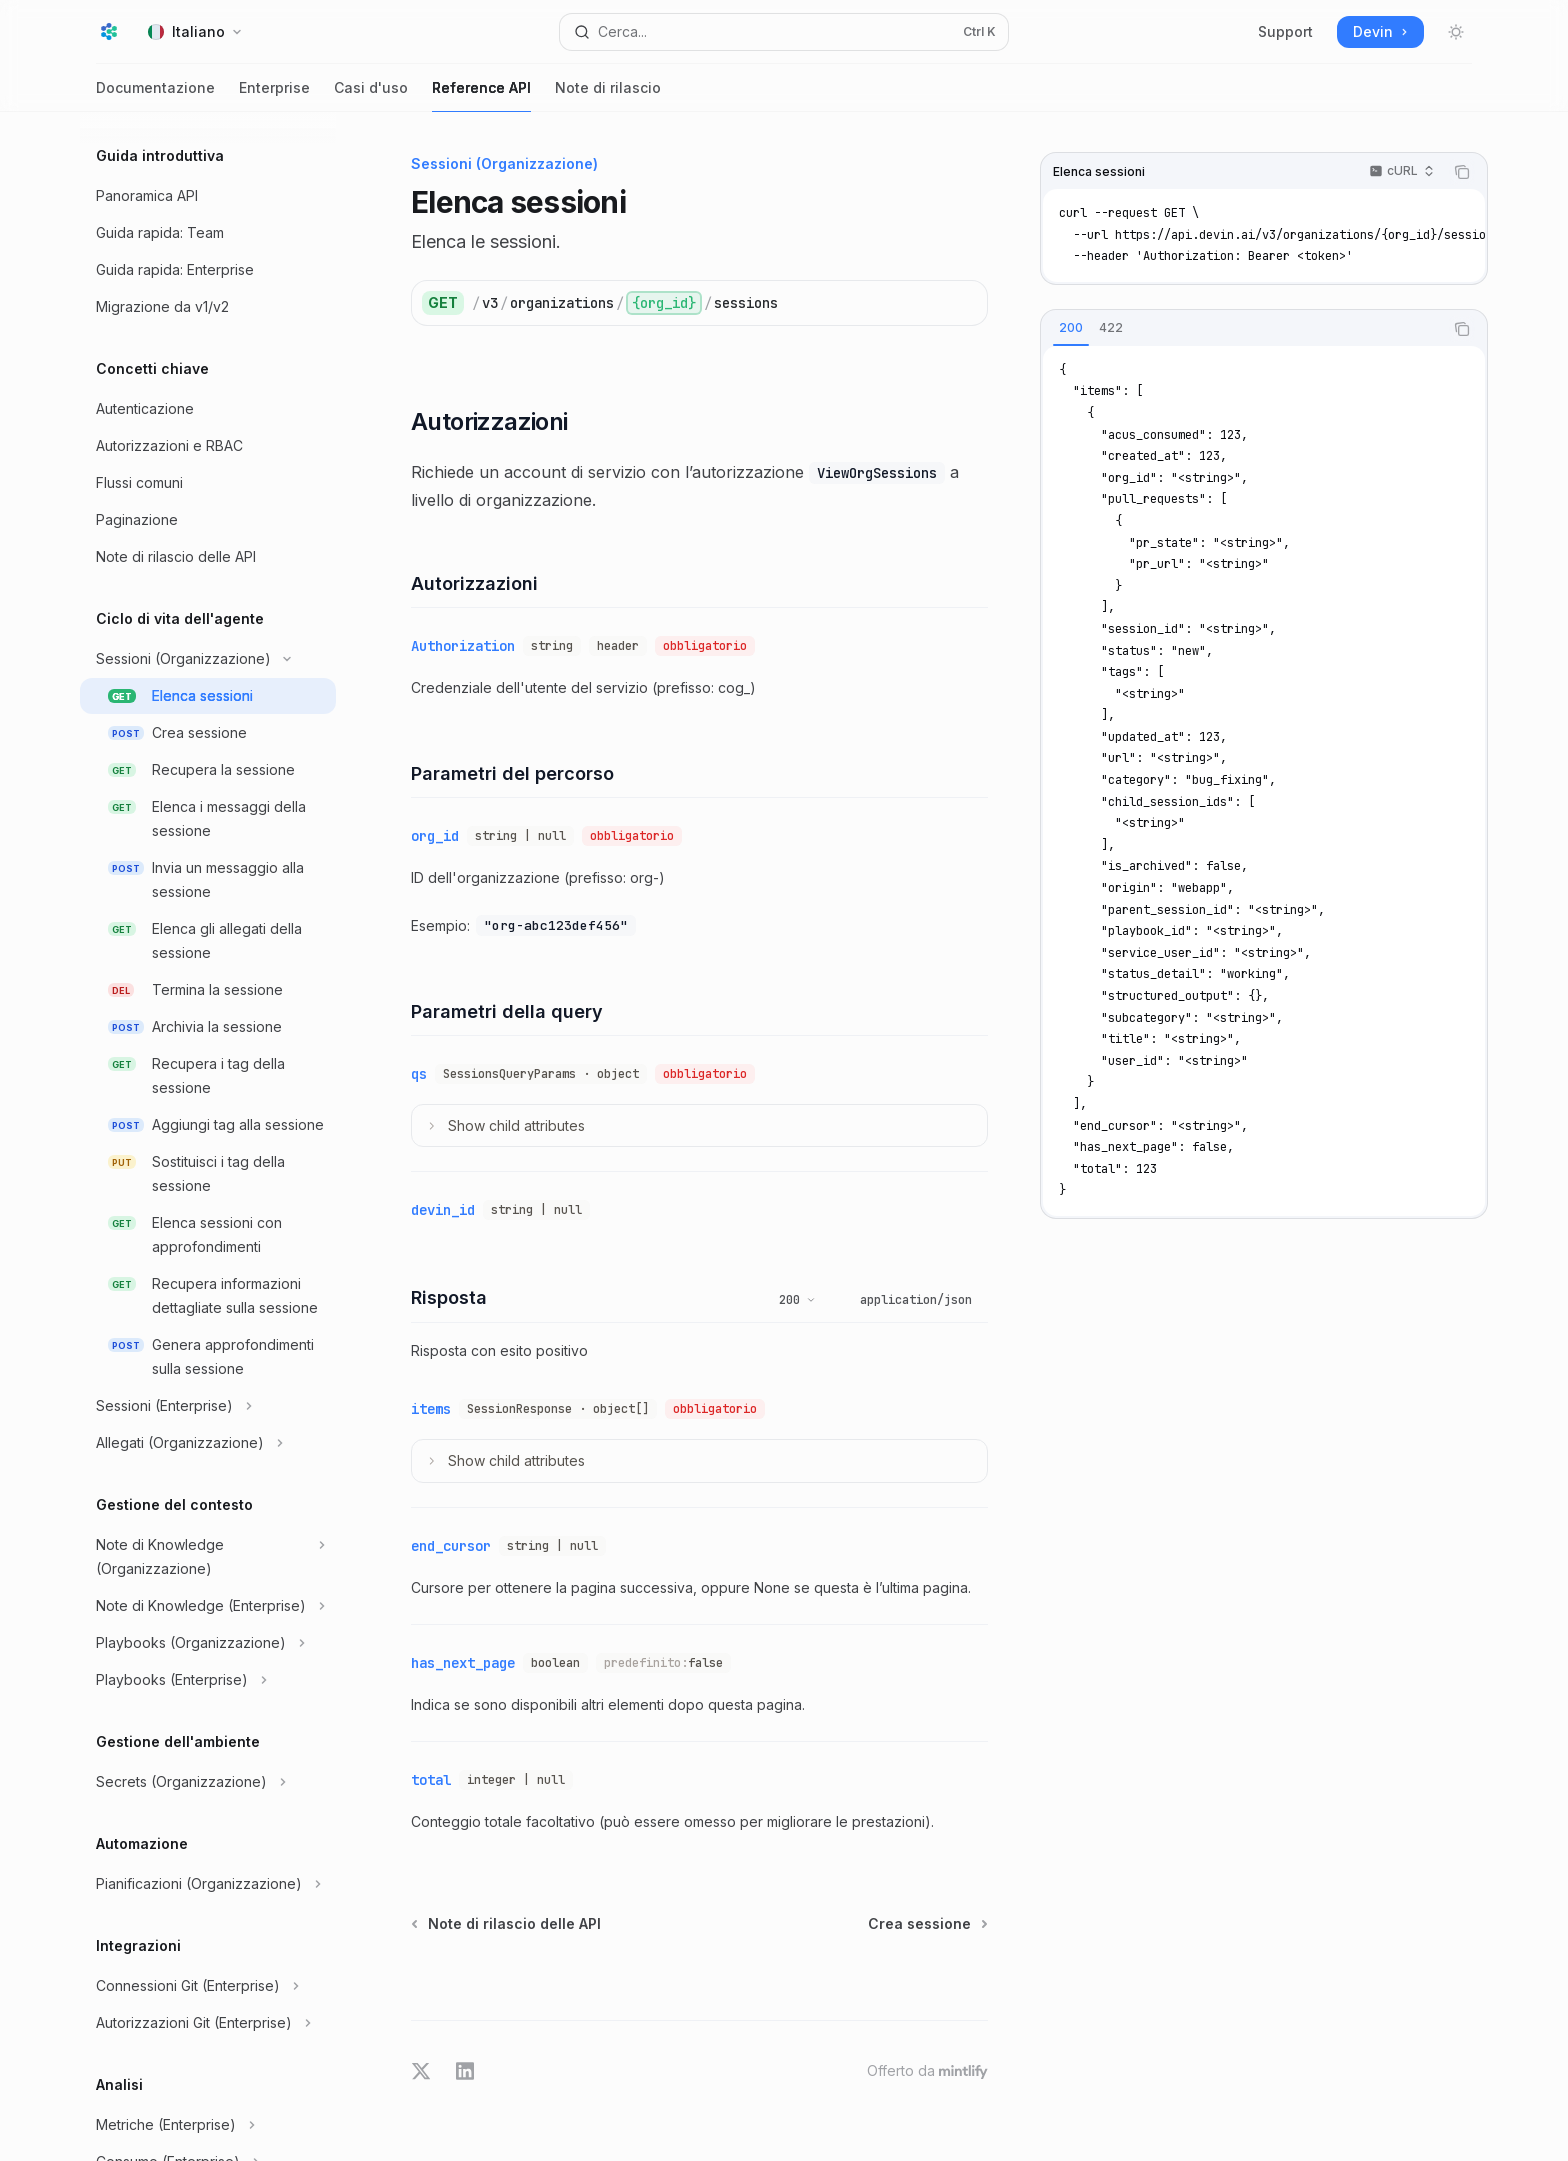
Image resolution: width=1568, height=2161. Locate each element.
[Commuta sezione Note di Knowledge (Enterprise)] (208, 1606)
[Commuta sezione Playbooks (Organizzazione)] (208, 1643)
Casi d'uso (371, 95)
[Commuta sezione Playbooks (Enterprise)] (208, 1680)
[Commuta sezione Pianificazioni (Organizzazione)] (208, 1884)
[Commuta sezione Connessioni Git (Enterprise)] (208, 1986)
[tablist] (1242, 329)
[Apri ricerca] (784, 32)
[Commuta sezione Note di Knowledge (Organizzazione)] (208, 1557)
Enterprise (274, 95)
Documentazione (155, 95)
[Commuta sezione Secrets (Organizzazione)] (208, 1782)
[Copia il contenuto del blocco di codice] (1462, 172)
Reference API (481, 95)
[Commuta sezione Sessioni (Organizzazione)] (208, 659)
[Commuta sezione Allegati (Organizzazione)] (208, 1443)
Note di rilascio (608, 95)
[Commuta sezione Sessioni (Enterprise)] (208, 1406)
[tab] (1071, 328)
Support (1285, 31)
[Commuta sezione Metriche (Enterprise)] (208, 2125)
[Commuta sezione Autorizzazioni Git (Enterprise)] (208, 2023)
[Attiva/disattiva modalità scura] (1456, 32)
